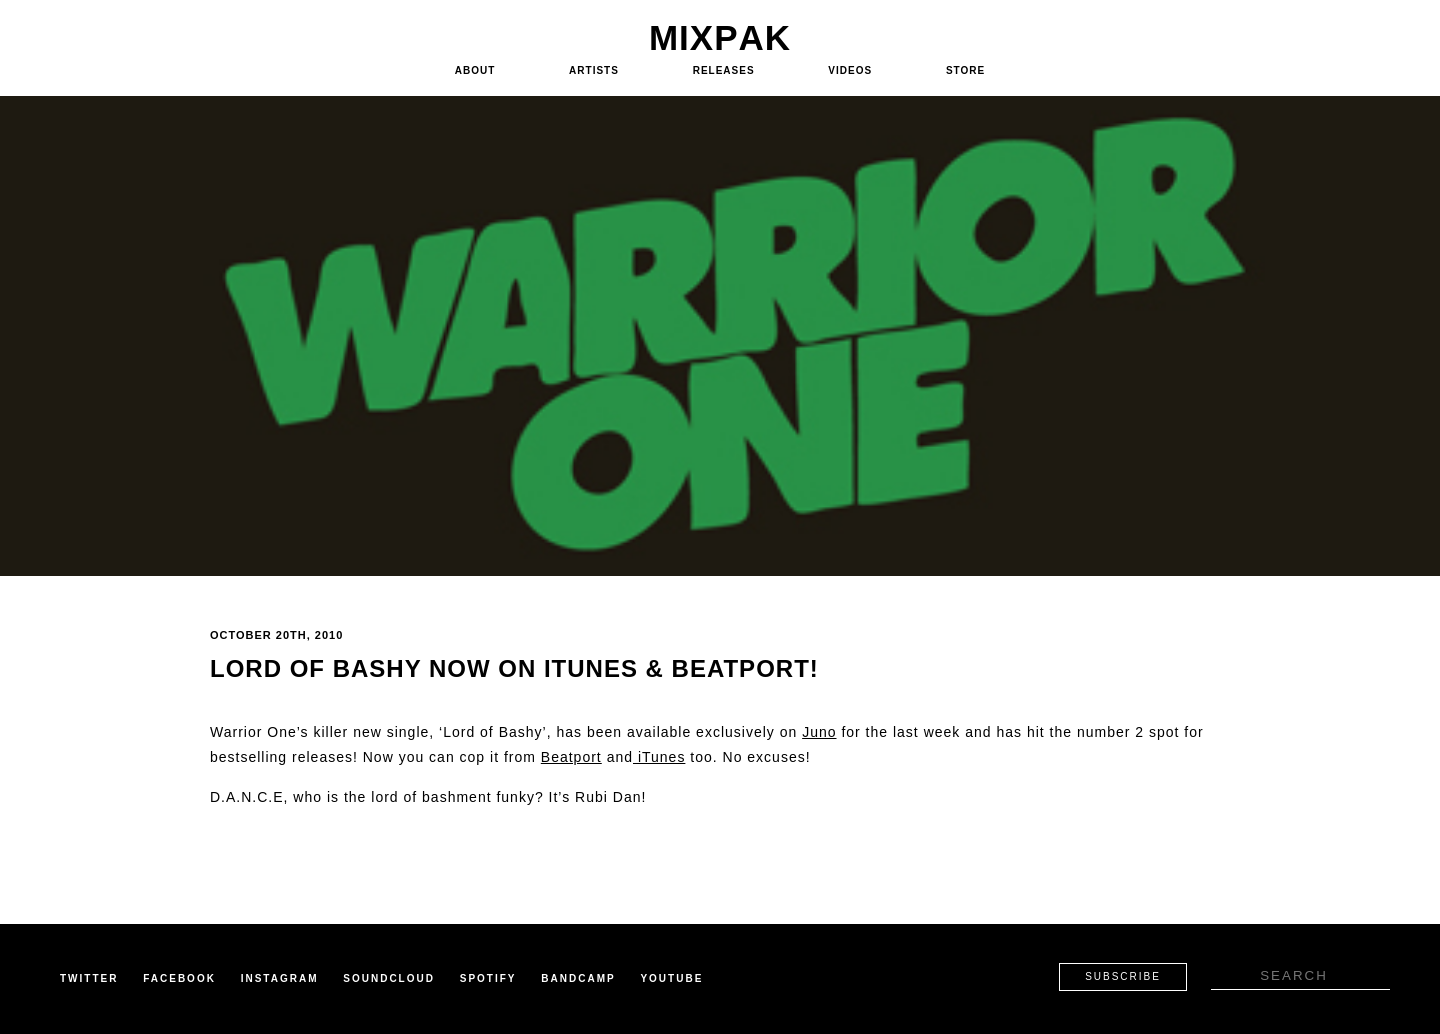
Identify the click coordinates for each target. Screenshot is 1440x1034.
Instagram (280, 978)
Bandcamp (578, 978)
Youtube (671, 978)
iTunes (659, 757)
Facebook (179, 978)
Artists (594, 70)
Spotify (488, 978)
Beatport (571, 757)
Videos (850, 70)
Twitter (89, 978)
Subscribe (1123, 976)
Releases (724, 70)
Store (965, 70)
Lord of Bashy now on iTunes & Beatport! (514, 668)
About (475, 70)
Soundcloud (389, 978)
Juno (819, 732)
